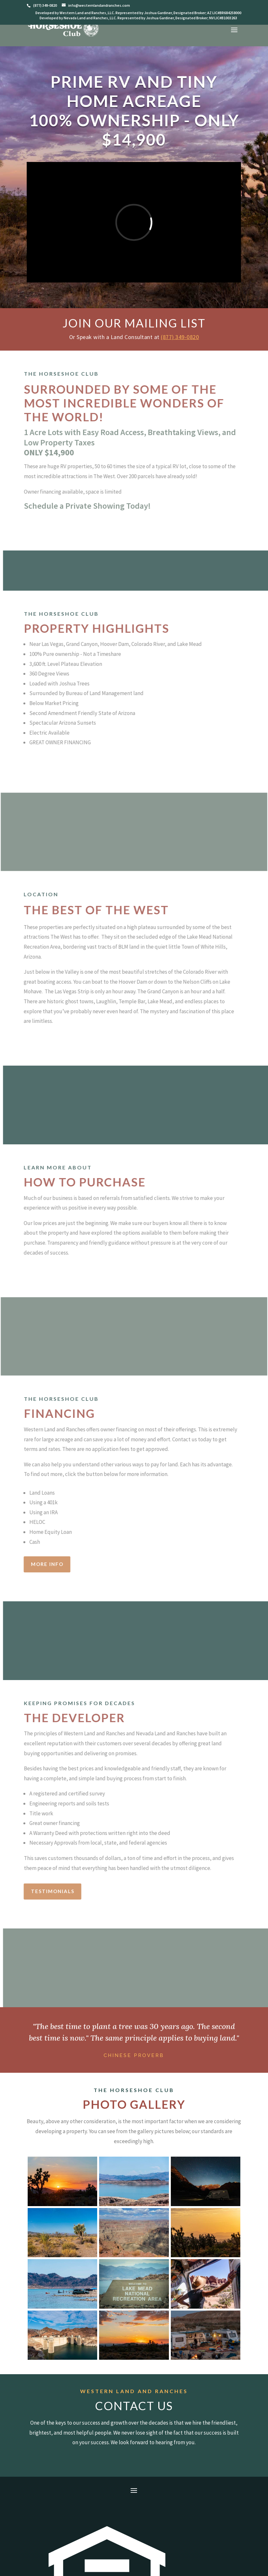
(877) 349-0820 (180, 337)
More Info (35, 1564)
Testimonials (40, 1891)
